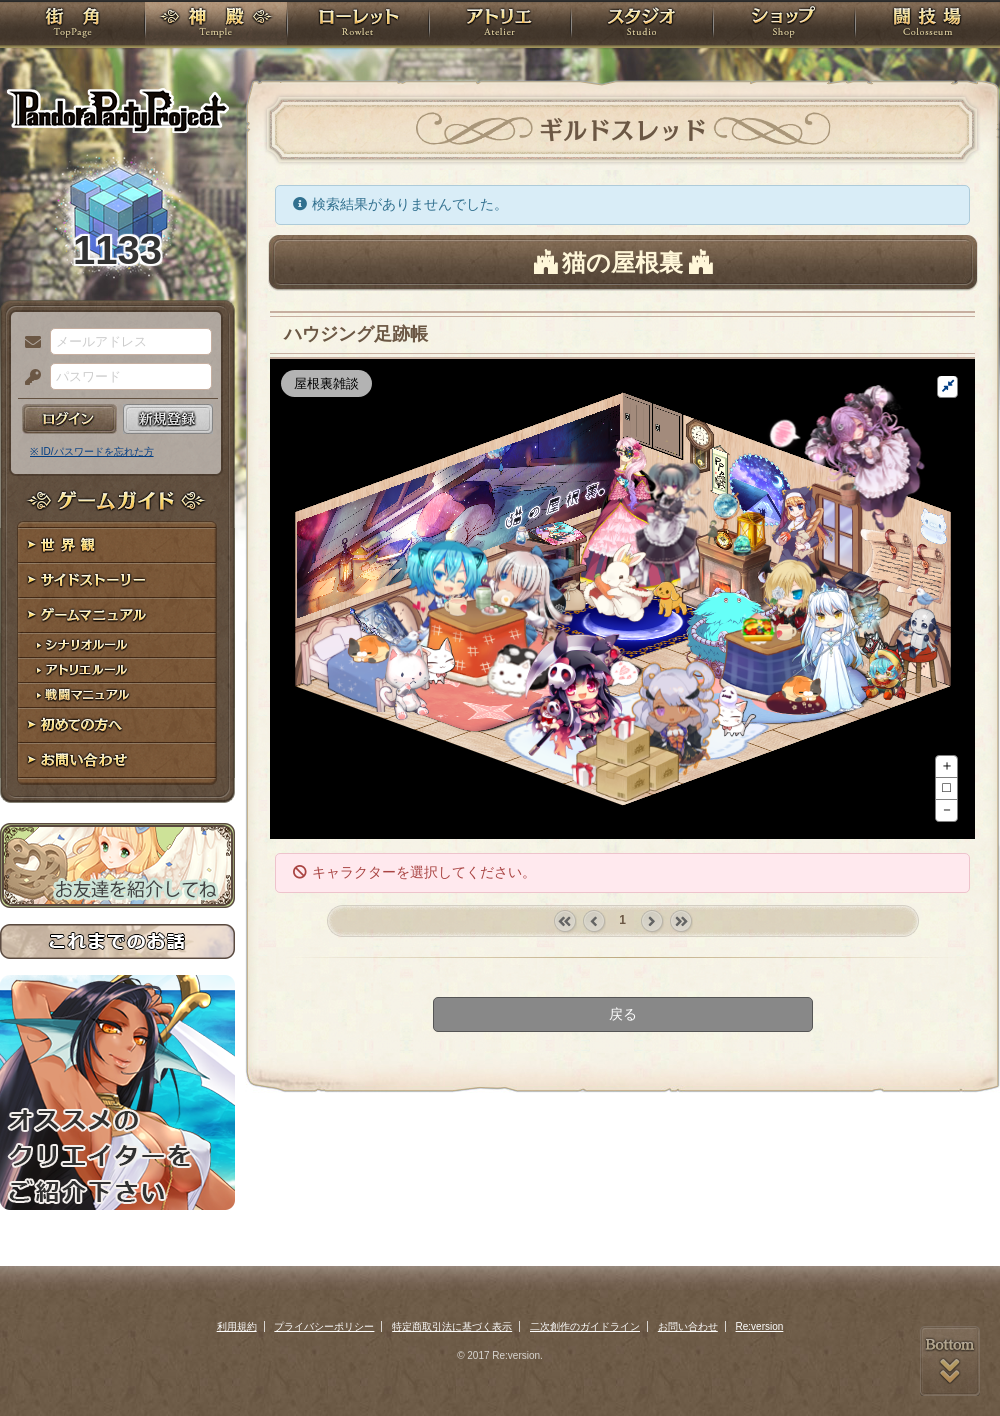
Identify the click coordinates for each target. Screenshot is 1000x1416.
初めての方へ (117, 725)
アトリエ (500, 25)
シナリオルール (117, 645)
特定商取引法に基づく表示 (452, 1326)
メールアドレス (28, 343)
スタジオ (642, 25)
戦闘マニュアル (117, 695)
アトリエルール (117, 670)
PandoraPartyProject (117, 110)
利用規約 (237, 1326)
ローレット (358, 25)
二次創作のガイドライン (585, 1326)
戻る (623, 1014)
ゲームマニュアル (117, 615)
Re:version (760, 1326)
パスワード (28, 378)
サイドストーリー (117, 580)
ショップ (784, 25)
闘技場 (927, 25)
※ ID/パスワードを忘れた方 (92, 451)
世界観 (117, 545)
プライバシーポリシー (324, 1326)
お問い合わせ (117, 760)
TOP (72, 25)
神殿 (216, 25)
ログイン (69, 419)
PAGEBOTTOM (950, 1361)
